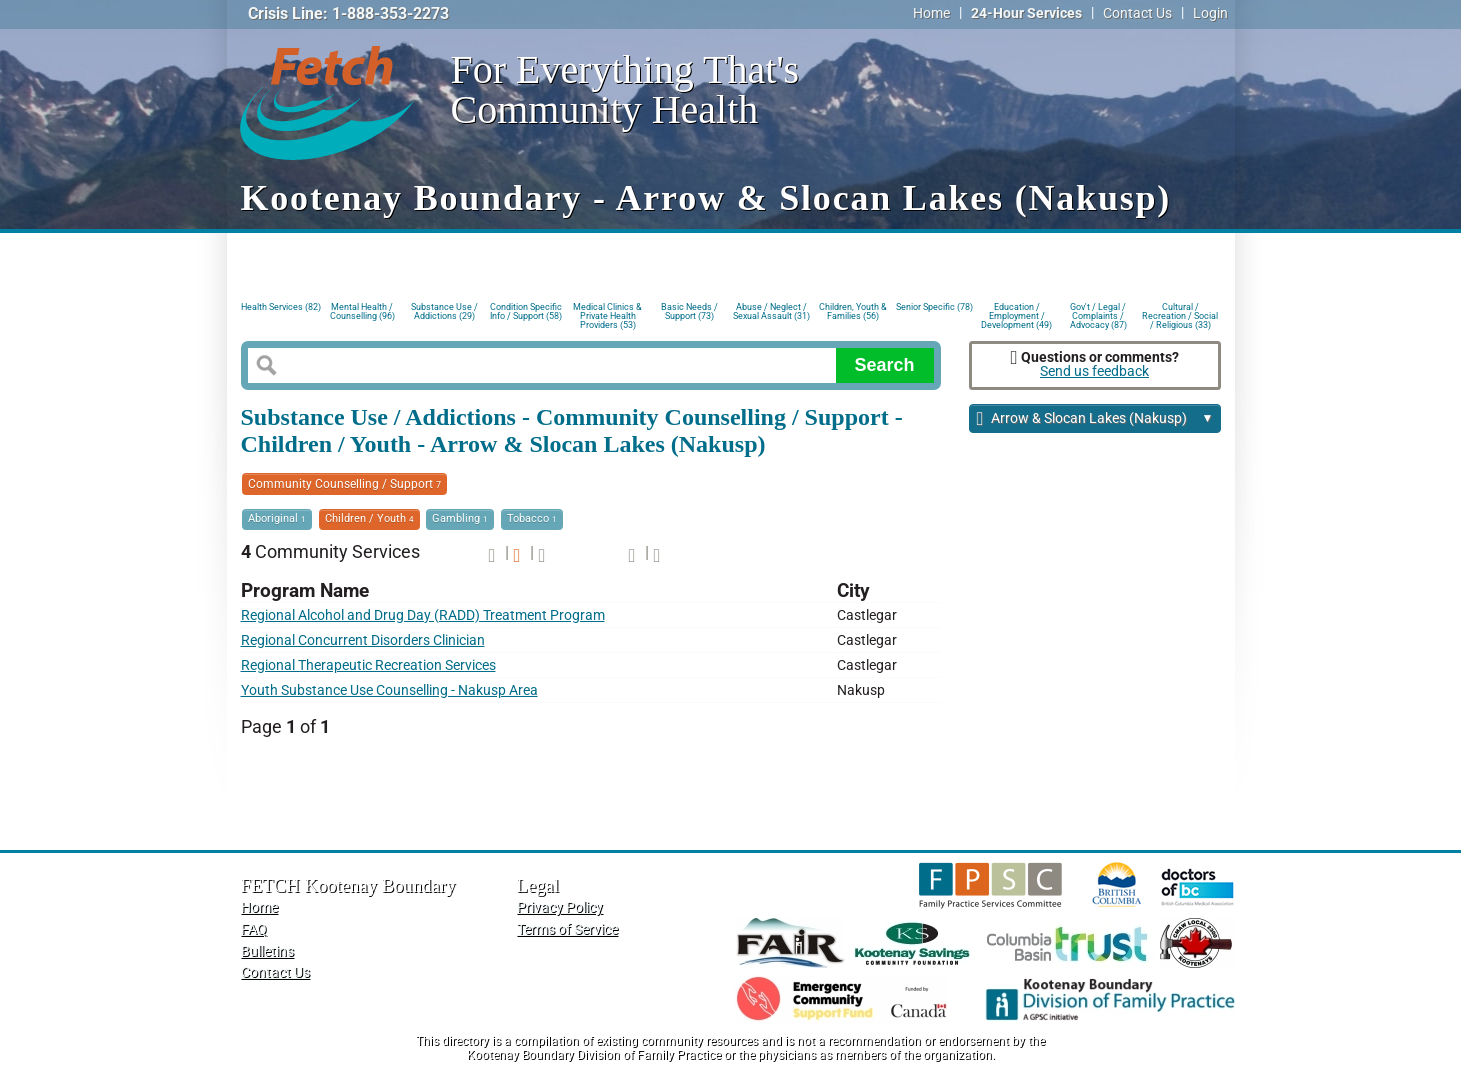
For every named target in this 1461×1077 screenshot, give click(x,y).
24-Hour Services (1026, 13)
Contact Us (1137, 13)
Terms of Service (567, 929)
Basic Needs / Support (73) (689, 311)
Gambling (460, 518)
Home (931, 13)
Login (1210, 13)
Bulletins (267, 951)
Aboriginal (277, 518)
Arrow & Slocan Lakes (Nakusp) (1095, 419)
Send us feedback (1094, 371)
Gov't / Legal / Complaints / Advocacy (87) (1098, 314)
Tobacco (532, 518)
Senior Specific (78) (934, 307)
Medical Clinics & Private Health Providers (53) (607, 314)
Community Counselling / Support (344, 484)
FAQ (254, 929)
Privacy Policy (560, 907)
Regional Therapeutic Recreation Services (368, 665)
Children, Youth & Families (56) (853, 311)
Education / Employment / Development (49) (1016, 314)
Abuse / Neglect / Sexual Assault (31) (771, 311)
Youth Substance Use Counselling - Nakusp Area (389, 690)
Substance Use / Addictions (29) (444, 311)
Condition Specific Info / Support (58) (526, 311)
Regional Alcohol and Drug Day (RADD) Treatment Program (423, 615)
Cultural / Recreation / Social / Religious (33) (1180, 314)
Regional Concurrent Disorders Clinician (363, 640)
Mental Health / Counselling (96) (362, 311)
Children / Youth (369, 518)
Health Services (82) (281, 307)
